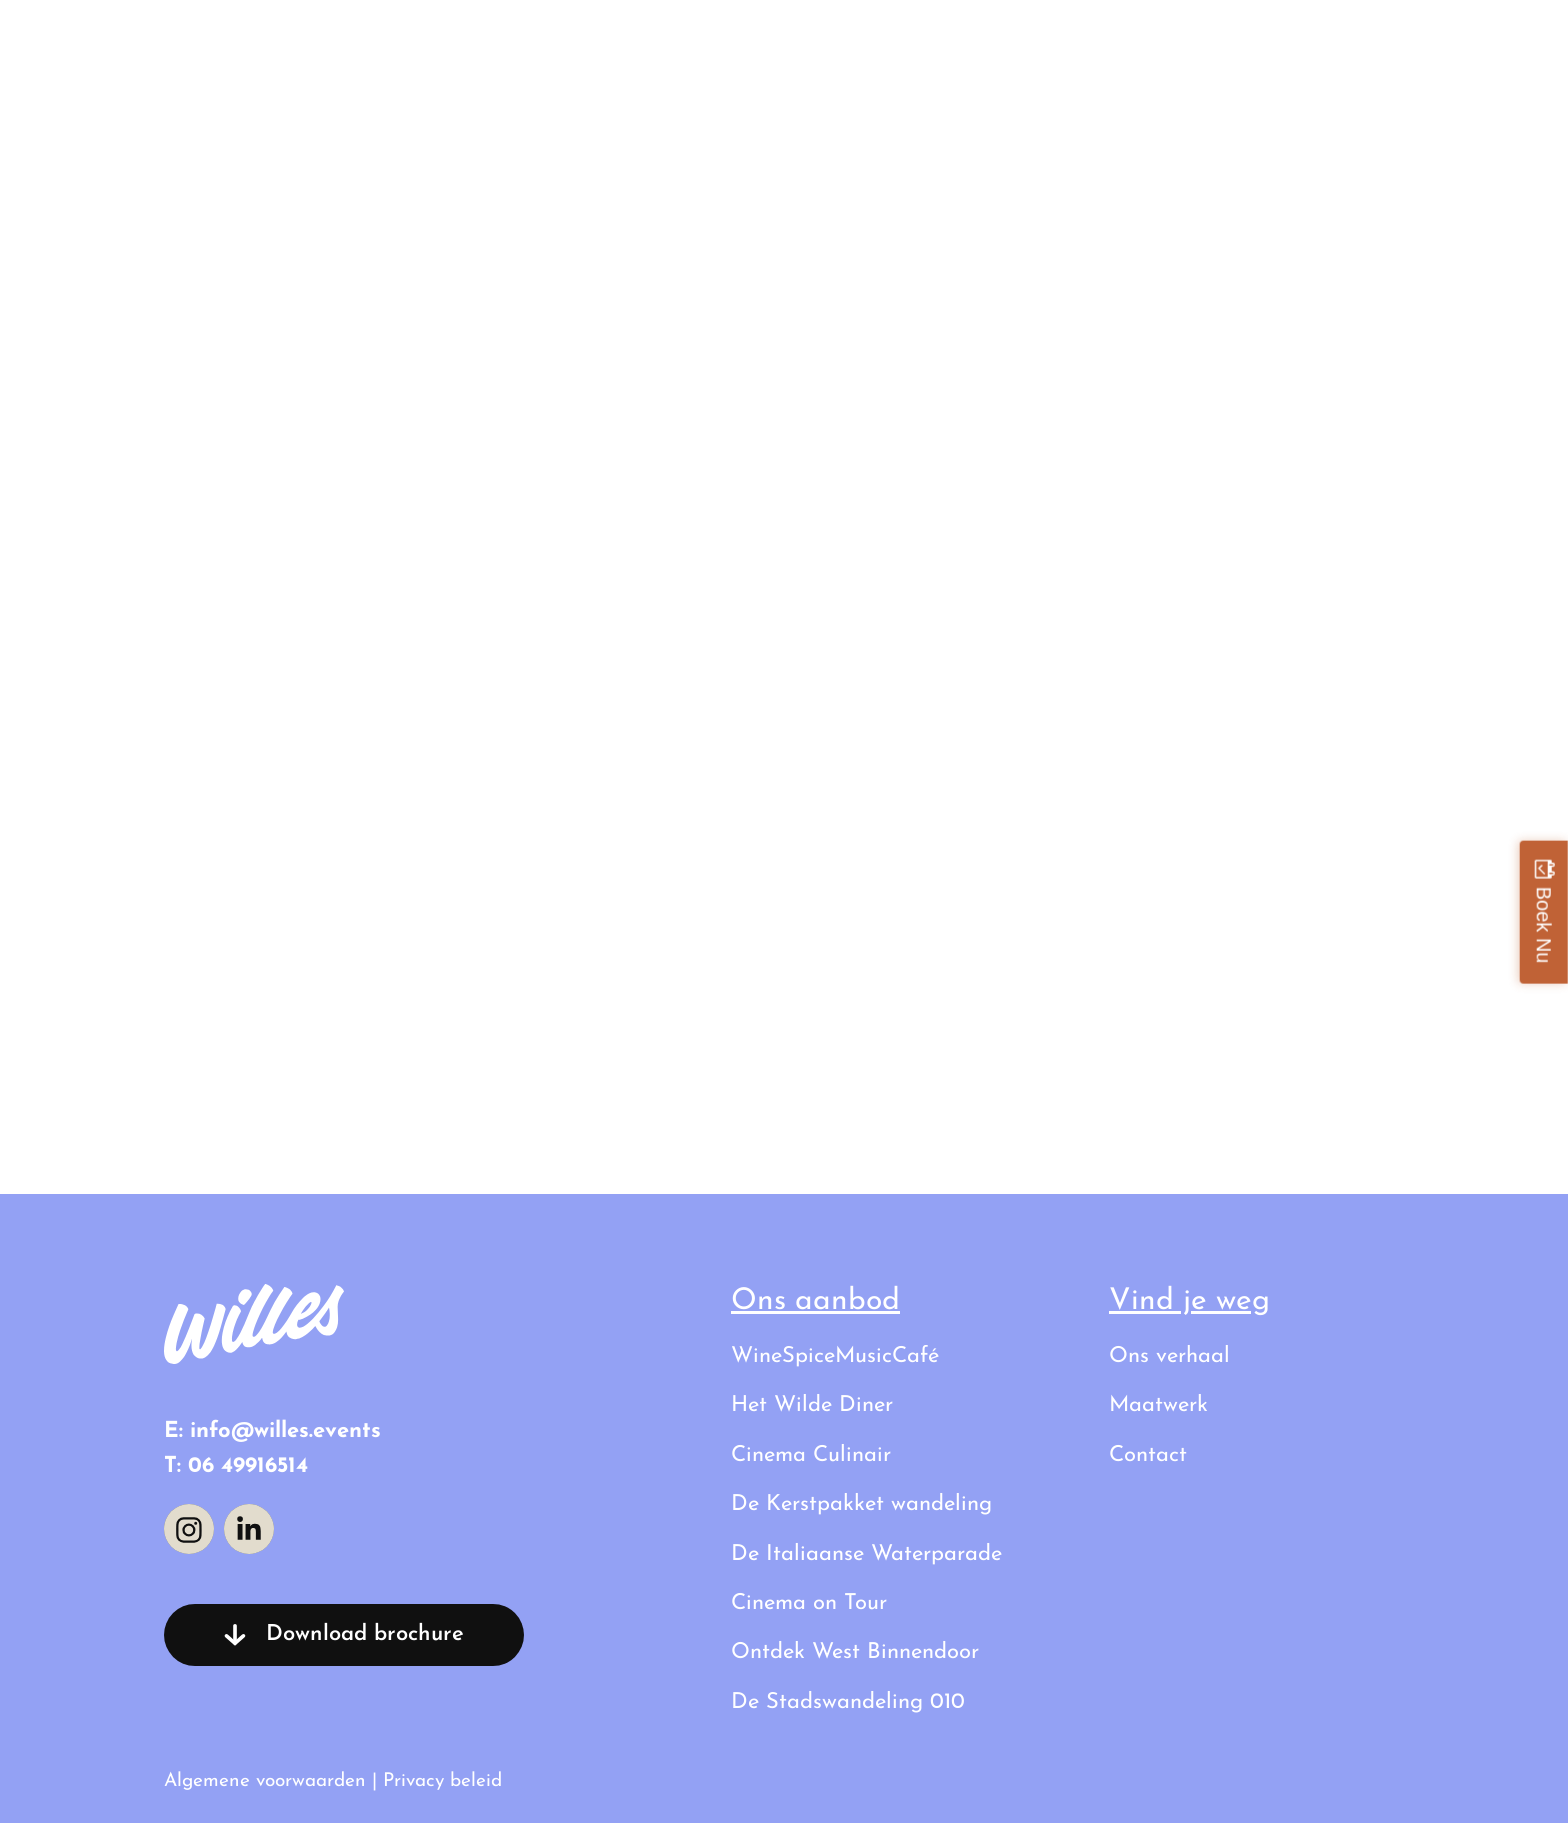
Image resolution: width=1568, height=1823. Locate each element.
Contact (1364, 44)
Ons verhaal (1182, 44)
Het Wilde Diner (812, 1405)
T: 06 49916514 (236, 1466)
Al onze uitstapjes (950, 44)
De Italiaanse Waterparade (866, 1554)
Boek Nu (1544, 924)
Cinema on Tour (809, 1603)
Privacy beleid (442, 1781)
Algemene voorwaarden (265, 1781)
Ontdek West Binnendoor (855, 1652)
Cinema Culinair (811, 1455)
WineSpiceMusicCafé (835, 1356)
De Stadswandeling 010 (848, 1702)
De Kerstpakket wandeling (861, 1504)
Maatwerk (1158, 1405)
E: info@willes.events (272, 1431)
